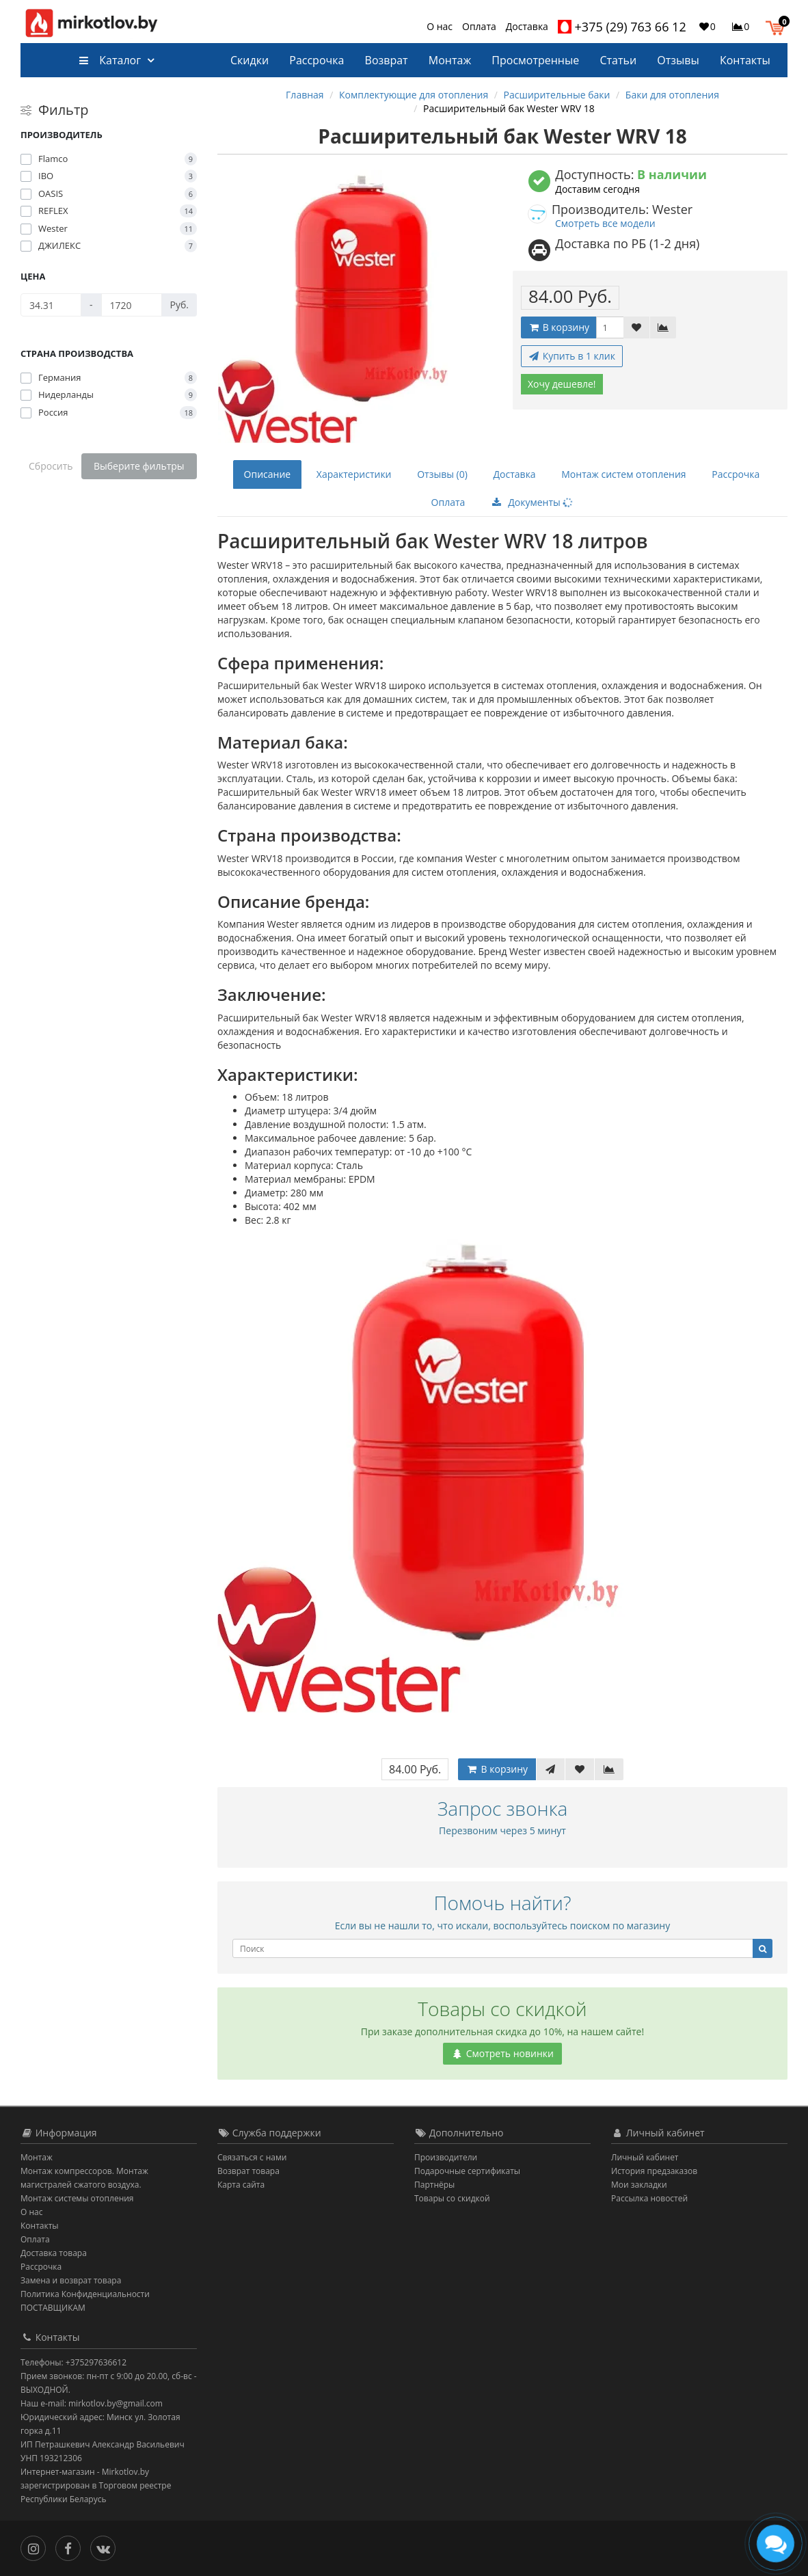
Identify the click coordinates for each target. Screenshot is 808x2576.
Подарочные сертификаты (467, 2171)
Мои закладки (639, 2184)
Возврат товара (248, 2171)
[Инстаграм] (37, 2546)
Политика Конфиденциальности (85, 2294)
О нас (440, 26)
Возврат (386, 60)
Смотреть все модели (605, 223)
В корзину (558, 327)
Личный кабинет (645, 2157)
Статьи (618, 60)
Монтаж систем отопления (623, 474)
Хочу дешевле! (562, 383)
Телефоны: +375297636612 (73, 2362)
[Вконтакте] (106, 2546)
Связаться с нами (251, 2157)
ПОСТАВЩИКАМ (53, 2307)
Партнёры (434, 2184)
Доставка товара (54, 2253)
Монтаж (450, 60)
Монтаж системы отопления (77, 2198)
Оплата (479, 26)
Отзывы (678, 60)
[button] (778, 26)
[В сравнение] (663, 327)
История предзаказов (654, 2171)
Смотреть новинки (502, 2053)
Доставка (527, 26)
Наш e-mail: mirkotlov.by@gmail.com (92, 2403)
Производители (445, 2157)
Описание (267, 474)
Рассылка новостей (649, 2198)
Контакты (745, 60)
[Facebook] (71, 2546)
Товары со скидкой (452, 2198)
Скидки (249, 60)
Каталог (110, 60)
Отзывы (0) (442, 474)
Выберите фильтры (139, 465)
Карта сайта (241, 2184)
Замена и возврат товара (71, 2280)
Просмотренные (535, 60)
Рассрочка (316, 60)
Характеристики (354, 474)
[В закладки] (636, 327)
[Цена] (51, 305)
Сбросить (51, 465)
